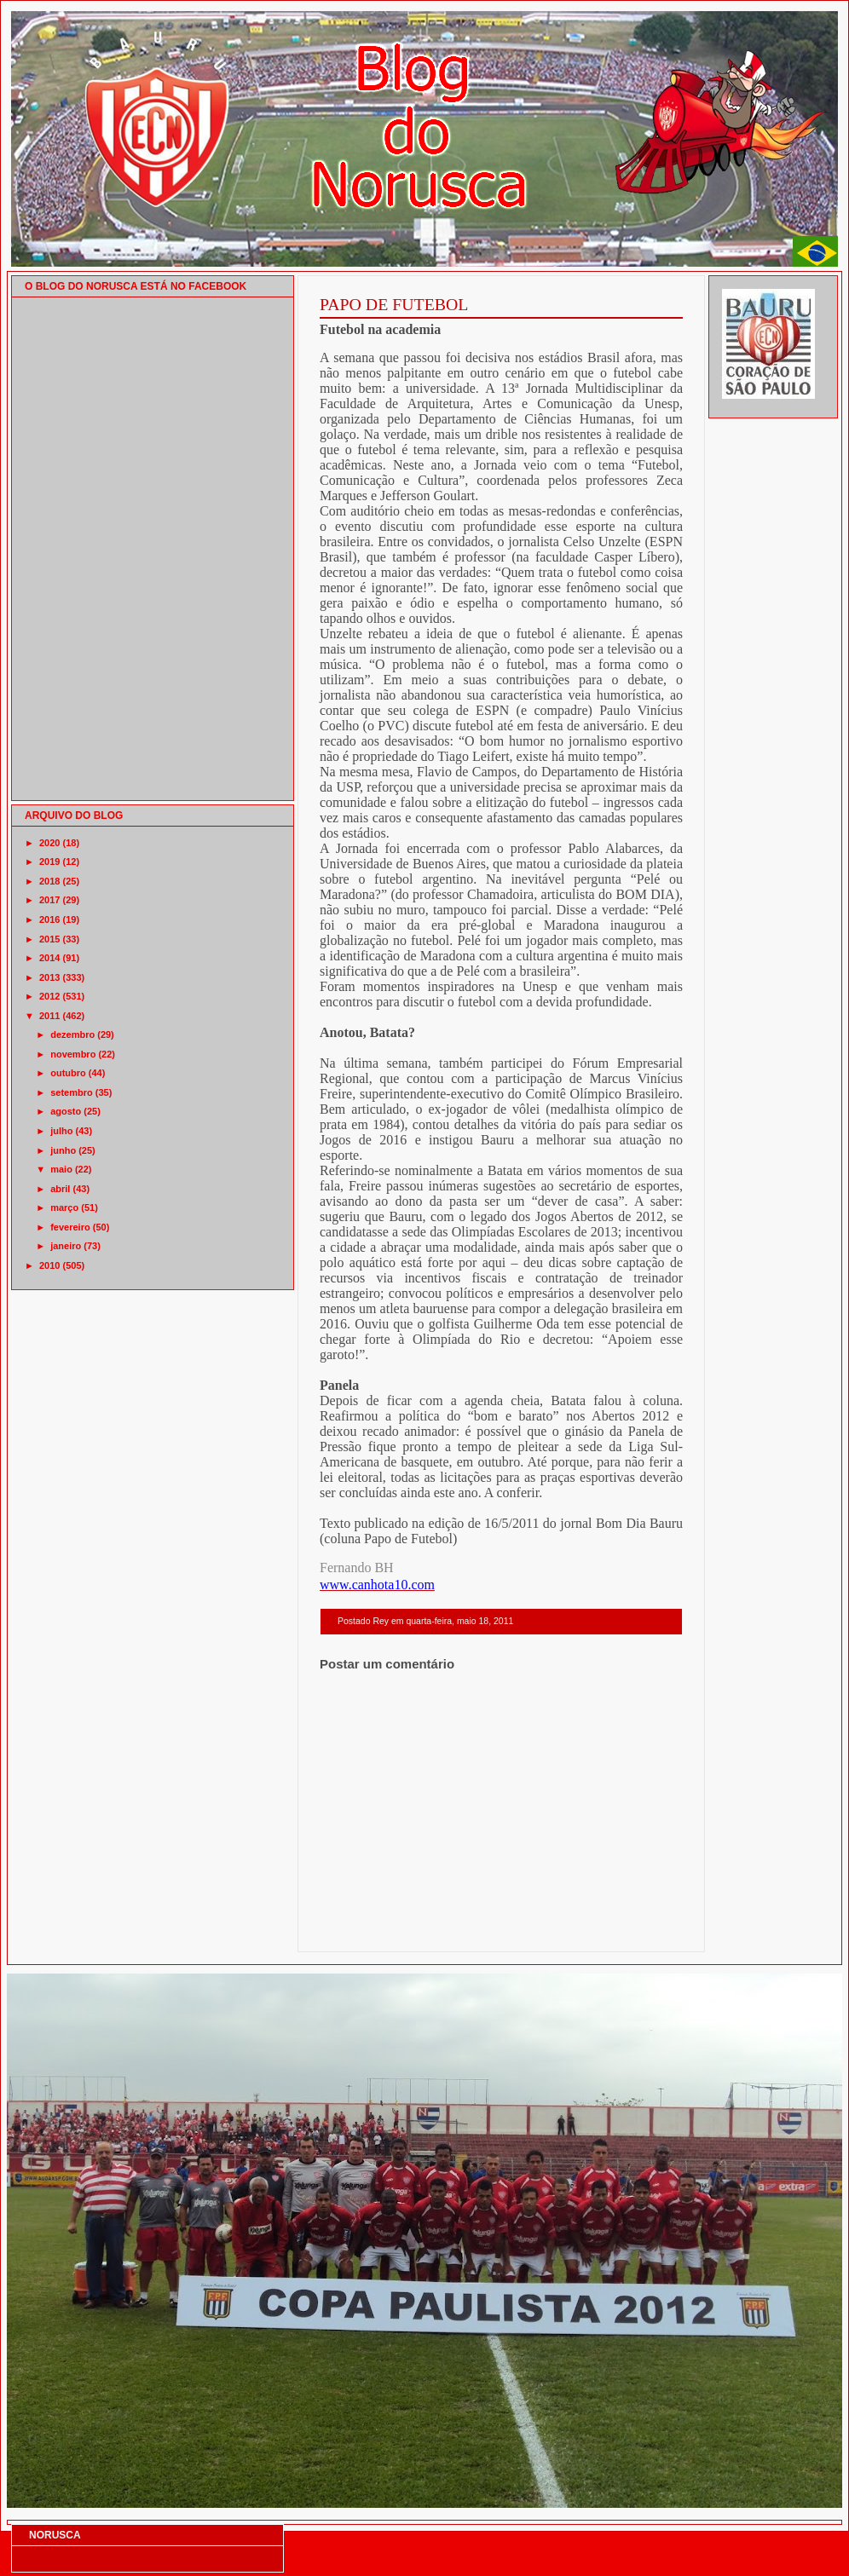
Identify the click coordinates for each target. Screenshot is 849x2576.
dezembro (72, 1034)
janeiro (65, 1246)
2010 (49, 1265)
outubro (68, 1073)
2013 (49, 977)
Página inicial (503, 1929)
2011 (49, 1016)
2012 (49, 996)
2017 (49, 900)
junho (63, 1150)
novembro (72, 1054)
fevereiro (70, 1227)
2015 (49, 939)
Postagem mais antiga (638, 1929)
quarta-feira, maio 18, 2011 (459, 1621)
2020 (49, 843)
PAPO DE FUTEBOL (394, 304)
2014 (49, 958)
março (64, 1207)
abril (60, 1189)
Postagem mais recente (366, 1929)
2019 (49, 861)
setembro (71, 1092)
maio (61, 1169)
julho (61, 1131)
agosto (65, 1111)
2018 (49, 881)
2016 (49, 919)
